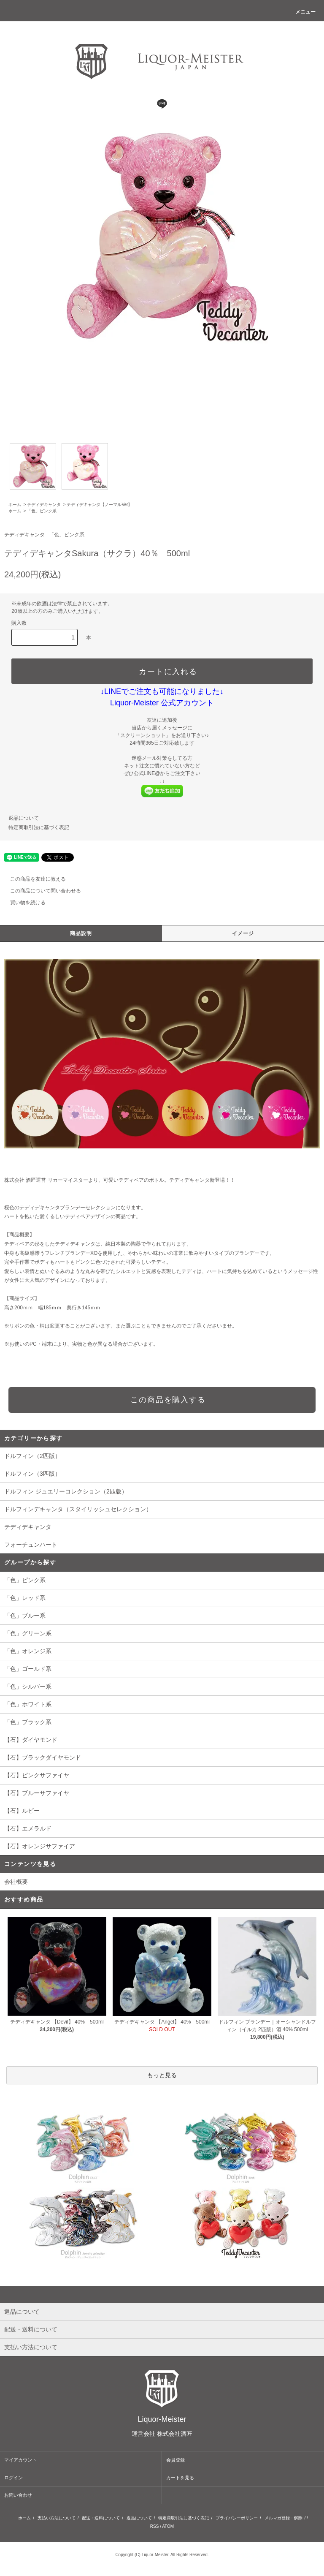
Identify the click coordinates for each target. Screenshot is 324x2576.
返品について (23, 818)
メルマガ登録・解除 (283, 2518)
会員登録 (175, 2459)
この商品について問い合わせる (40, 891)
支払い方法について (57, 2518)
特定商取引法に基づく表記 (38, 827)
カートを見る (180, 2477)
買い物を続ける (23, 903)
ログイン (13, 2477)
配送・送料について (101, 2518)
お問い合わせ (18, 2494)
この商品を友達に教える (33, 879)
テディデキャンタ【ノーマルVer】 (99, 504)
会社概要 (16, 1881)
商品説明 (81, 933)
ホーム (14, 504)
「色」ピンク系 (42, 511)
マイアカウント (20, 2459)
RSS (154, 2526)
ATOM (168, 2526)
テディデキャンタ (44, 504)
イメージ (243, 933)
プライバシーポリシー (237, 2518)
